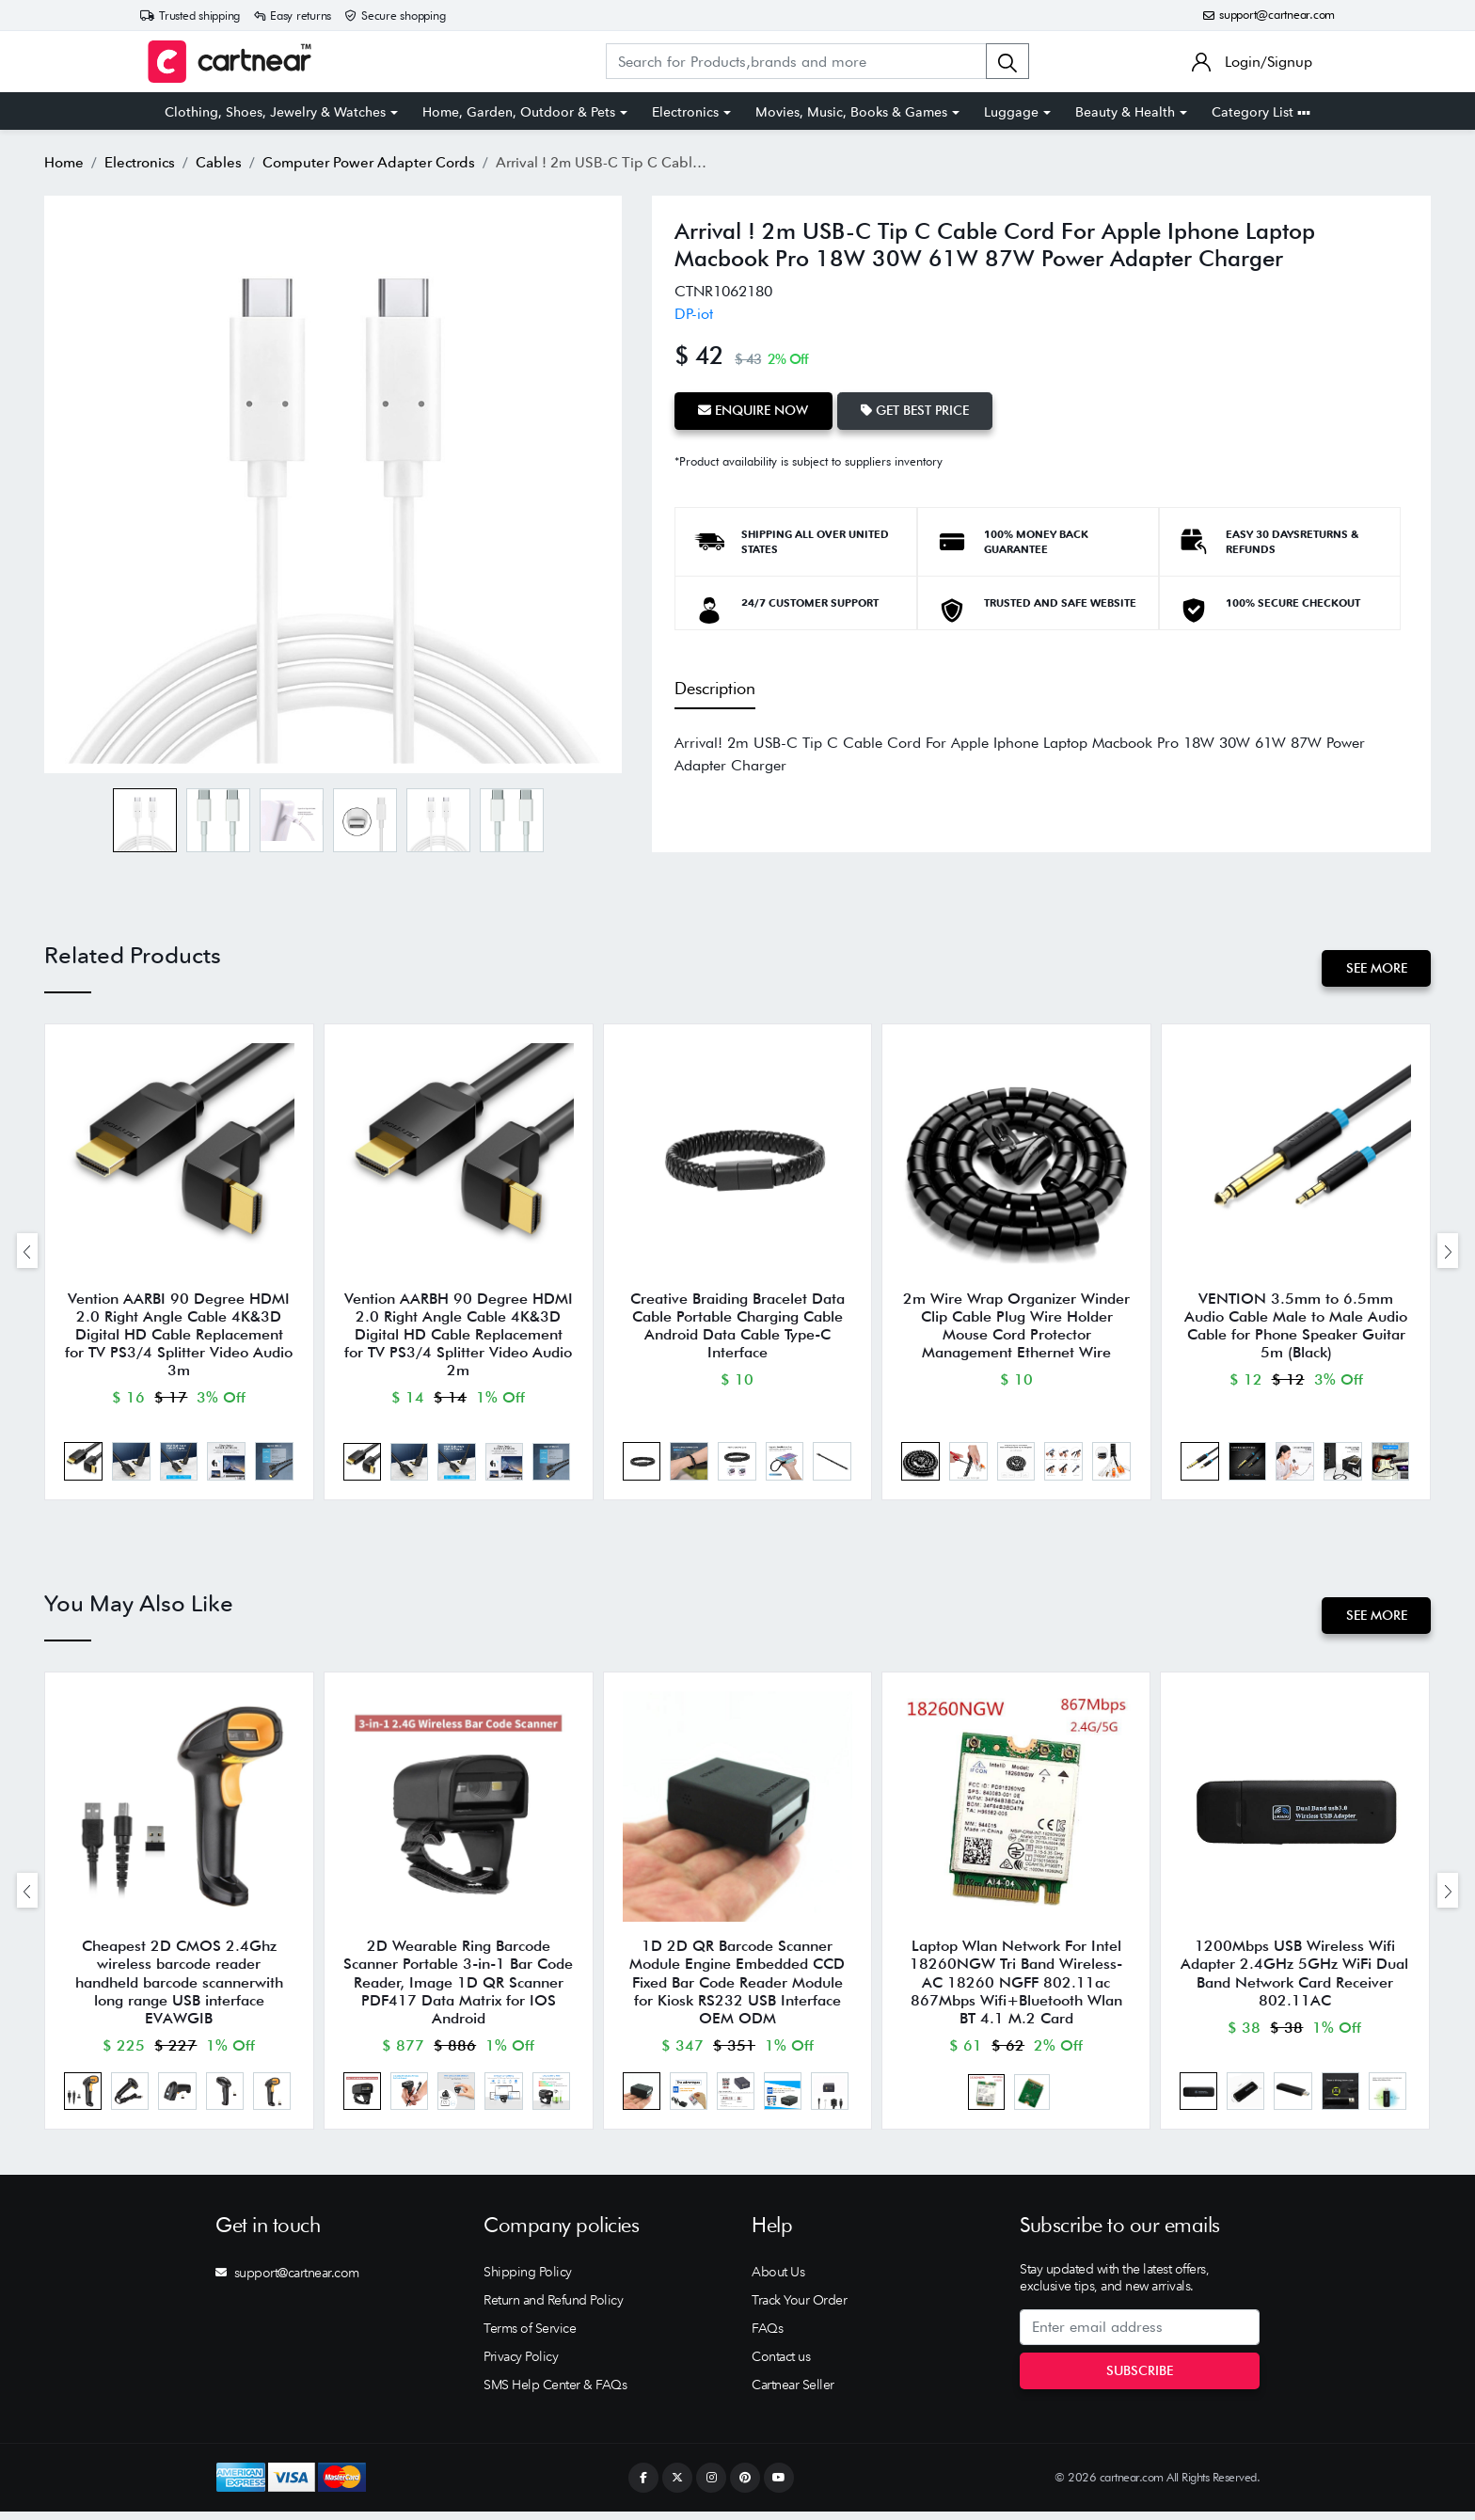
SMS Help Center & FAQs (555, 2393)
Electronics (685, 111)
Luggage (1011, 111)
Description (714, 687)
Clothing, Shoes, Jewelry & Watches (275, 111)
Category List (1261, 111)
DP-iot (693, 314)
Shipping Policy (528, 2280)
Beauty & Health (1125, 111)
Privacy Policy (521, 2364)
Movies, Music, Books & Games (851, 111)
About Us (778, 2280)
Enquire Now (754, 410)
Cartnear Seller (793, 2393)
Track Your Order (799, 2308)
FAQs (767, 2336)
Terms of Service (530, 2336)
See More (1375, 967)
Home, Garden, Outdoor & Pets (518, 111)
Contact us (781, 2364)
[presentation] (27, 1252)
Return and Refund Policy (553, 2308)
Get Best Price (917, 410)
